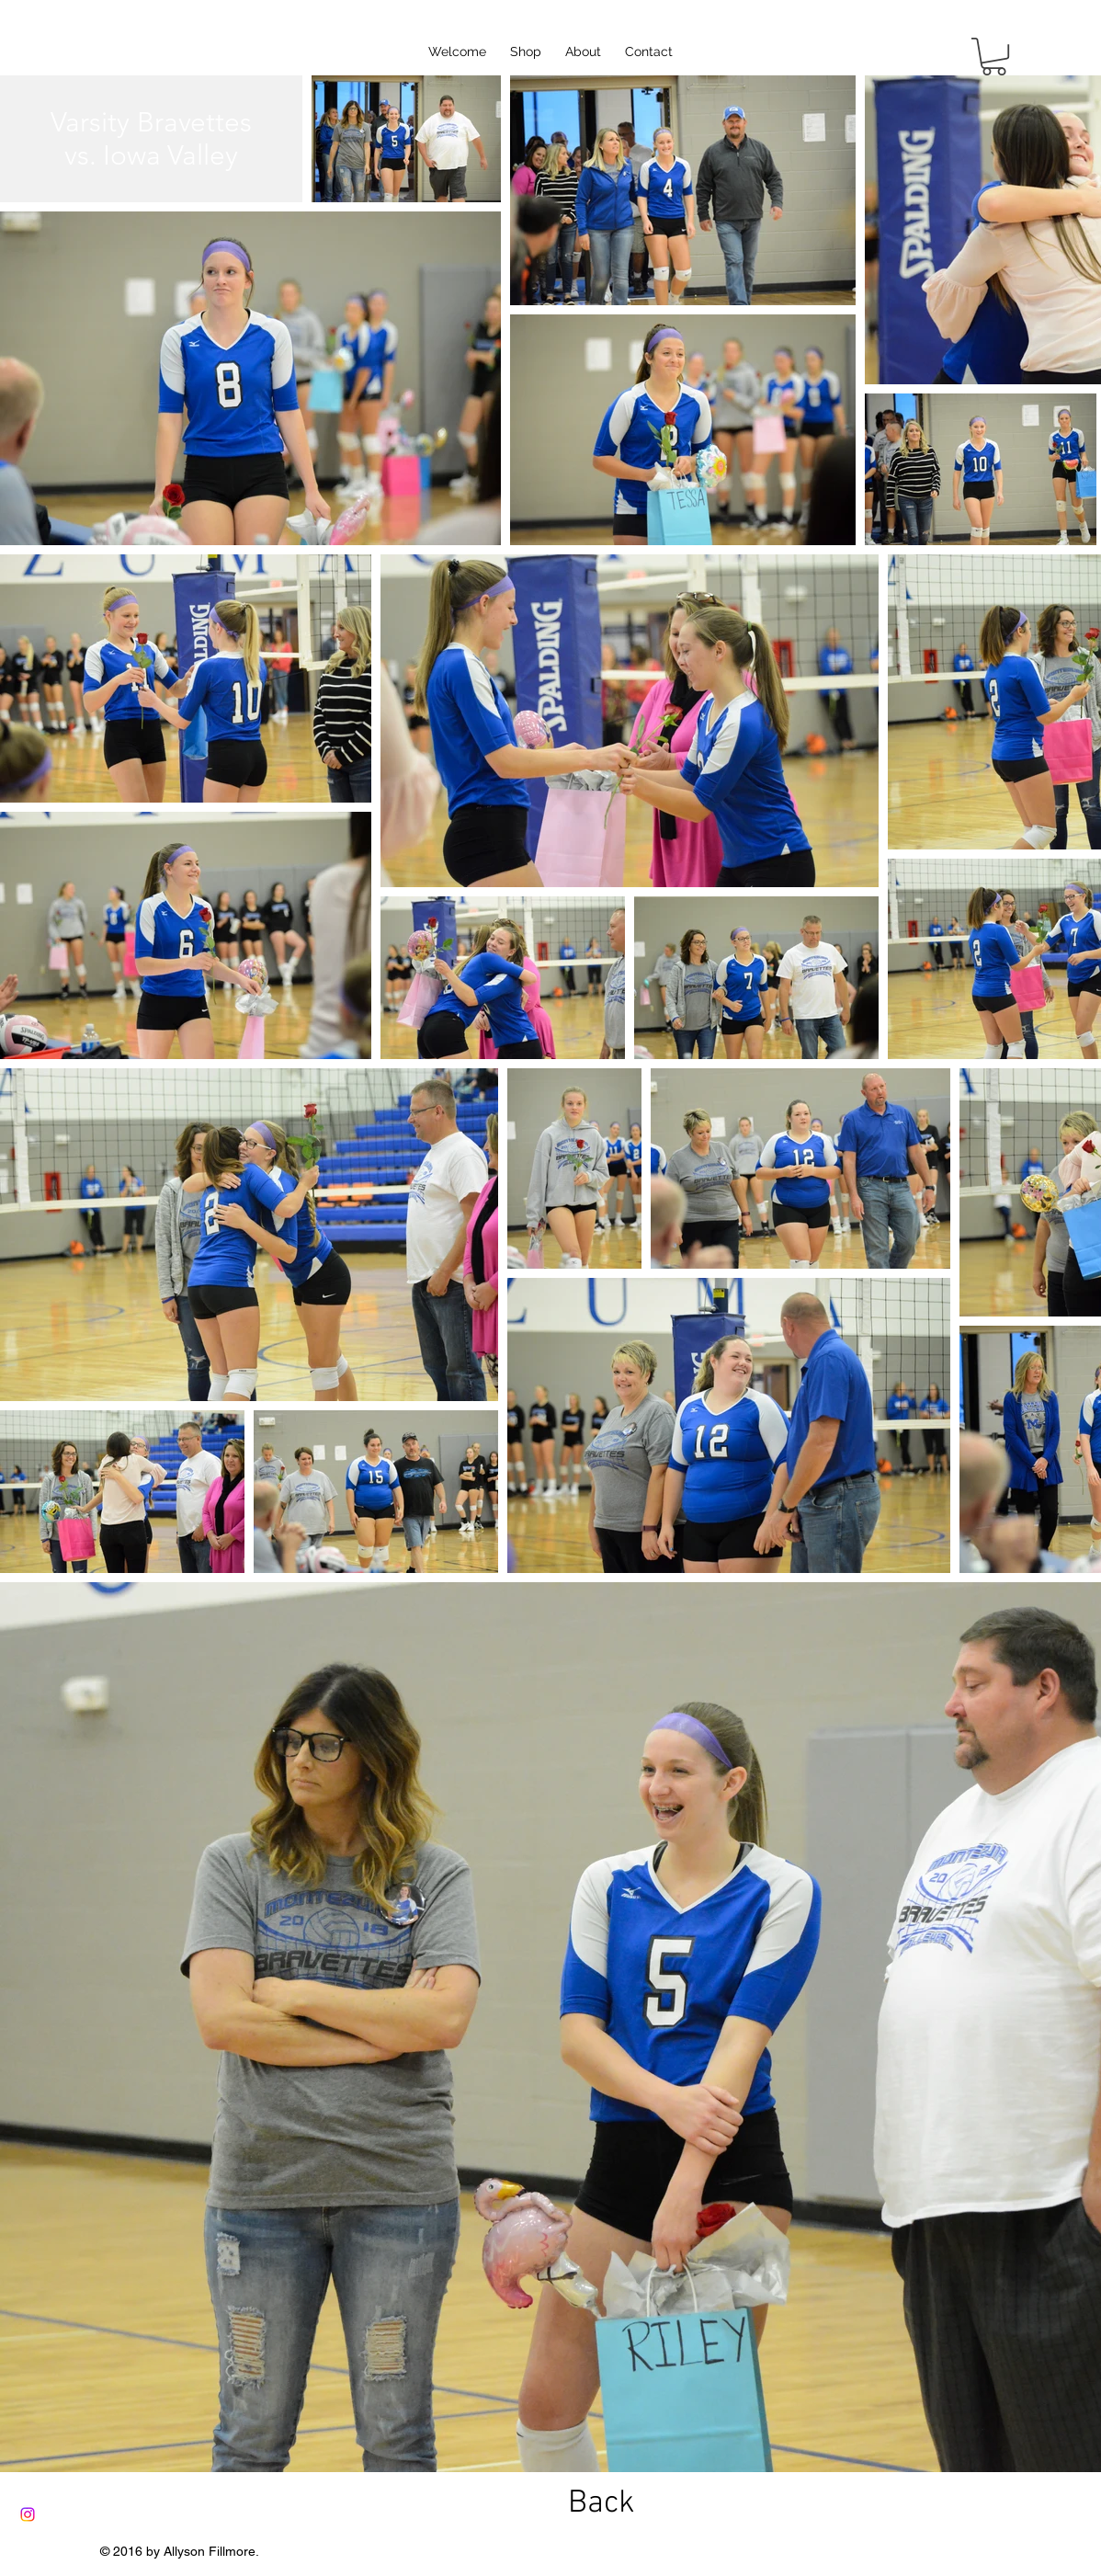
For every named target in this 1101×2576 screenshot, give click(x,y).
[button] (993, 56)
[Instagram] (27, 2514)
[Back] (601, 2503)
